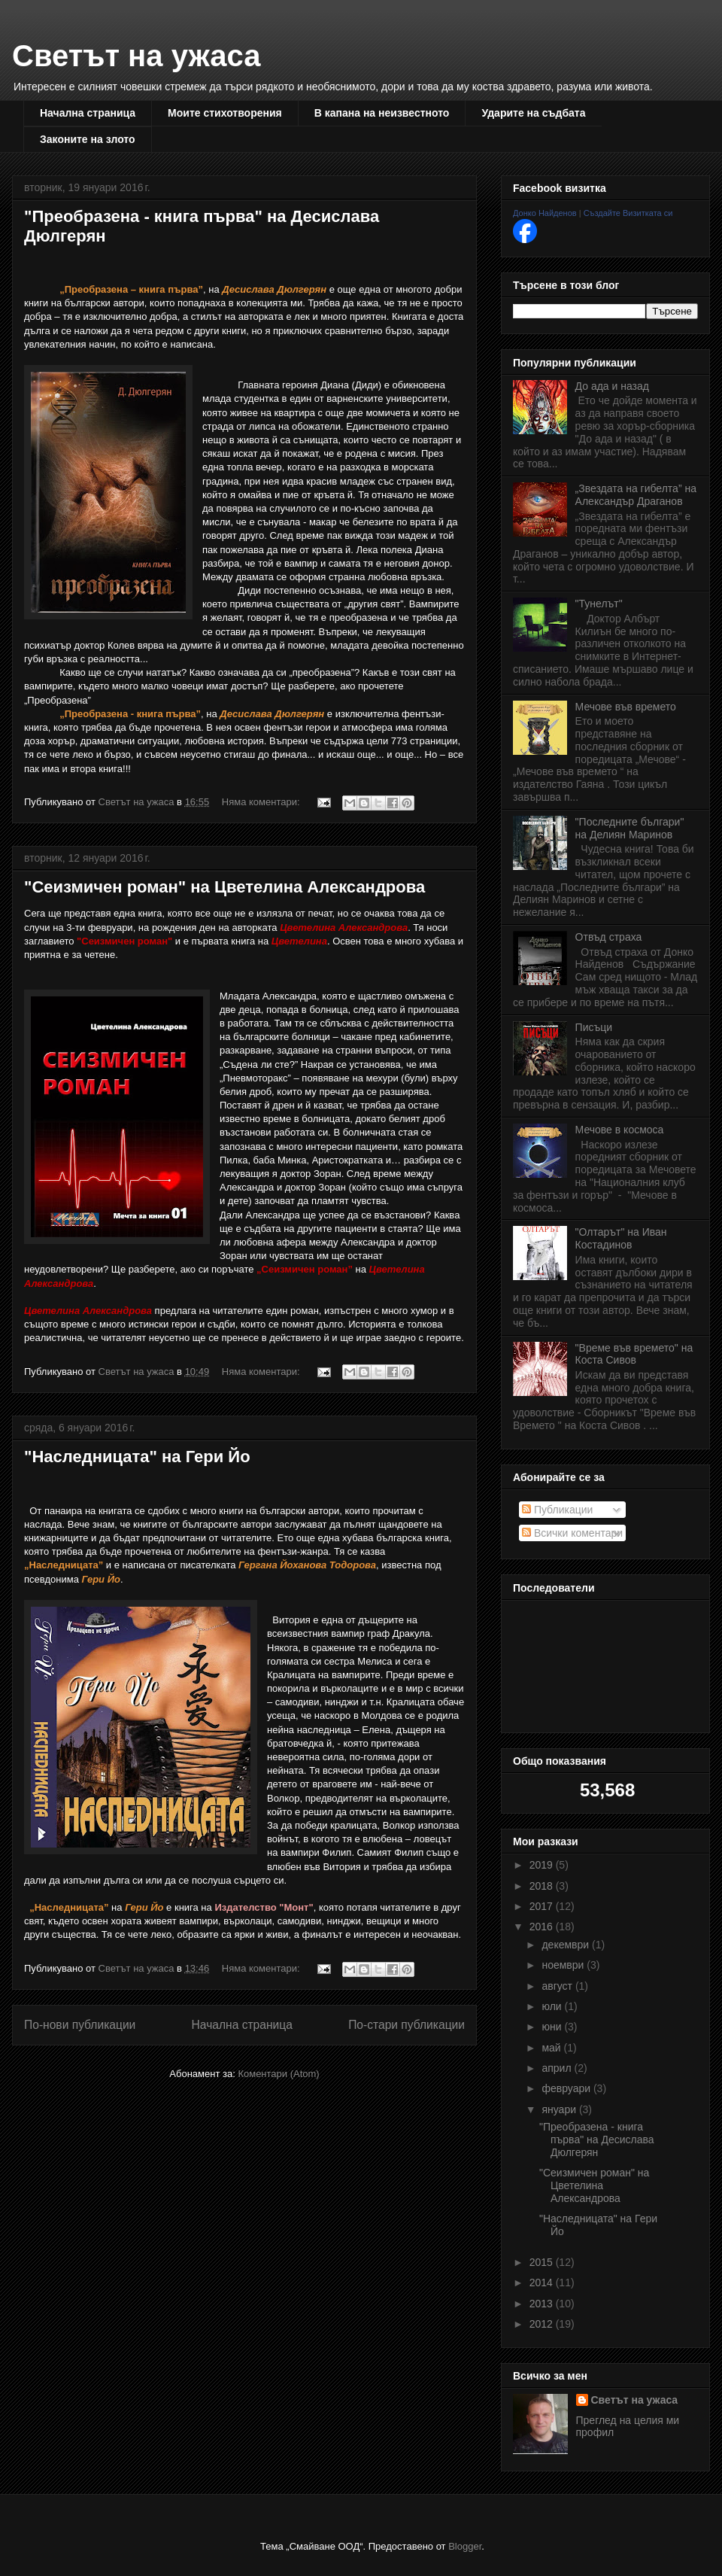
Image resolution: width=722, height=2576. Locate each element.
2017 (542, 1906)
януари (560, 2109)
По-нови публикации (79, 2024)
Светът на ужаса (136, 55)
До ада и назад (612, 386)
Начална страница (87, 113)
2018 (542, 1886)
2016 (542, 1927)
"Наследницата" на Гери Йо (137, 1456)
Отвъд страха (608, 937)
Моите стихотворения (225, 113)
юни (553, 2027)
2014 (542, 2282)
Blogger (464, 2546)
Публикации (557, 1510)
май (552, 2048)
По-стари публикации (406, 2024)
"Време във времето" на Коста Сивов (634, 1354)
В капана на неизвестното (382, 113)
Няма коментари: (262, 801)
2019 (542, 1865)
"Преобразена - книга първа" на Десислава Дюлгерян (596, 2139)
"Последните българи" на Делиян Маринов (629, 828)
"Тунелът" (599, 604)
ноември (564, 1965)
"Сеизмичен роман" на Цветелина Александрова (224, 886)
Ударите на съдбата (533, 113)
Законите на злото (87, 139)
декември (567, 1945)
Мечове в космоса (619, 1130)
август (558, 1986)
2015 (542, 2262)
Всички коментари (572, 1533)
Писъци (593, 1027)
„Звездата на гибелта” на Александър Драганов (635, 494)
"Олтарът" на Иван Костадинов (621, 1238)
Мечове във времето (625, 707)
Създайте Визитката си (628, 212)
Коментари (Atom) (278, 2073)
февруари (567, 2088)
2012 (542, 2324)
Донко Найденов (545, 212)
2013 (542, 2304)
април (558, 2068)
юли (553, 2006)
